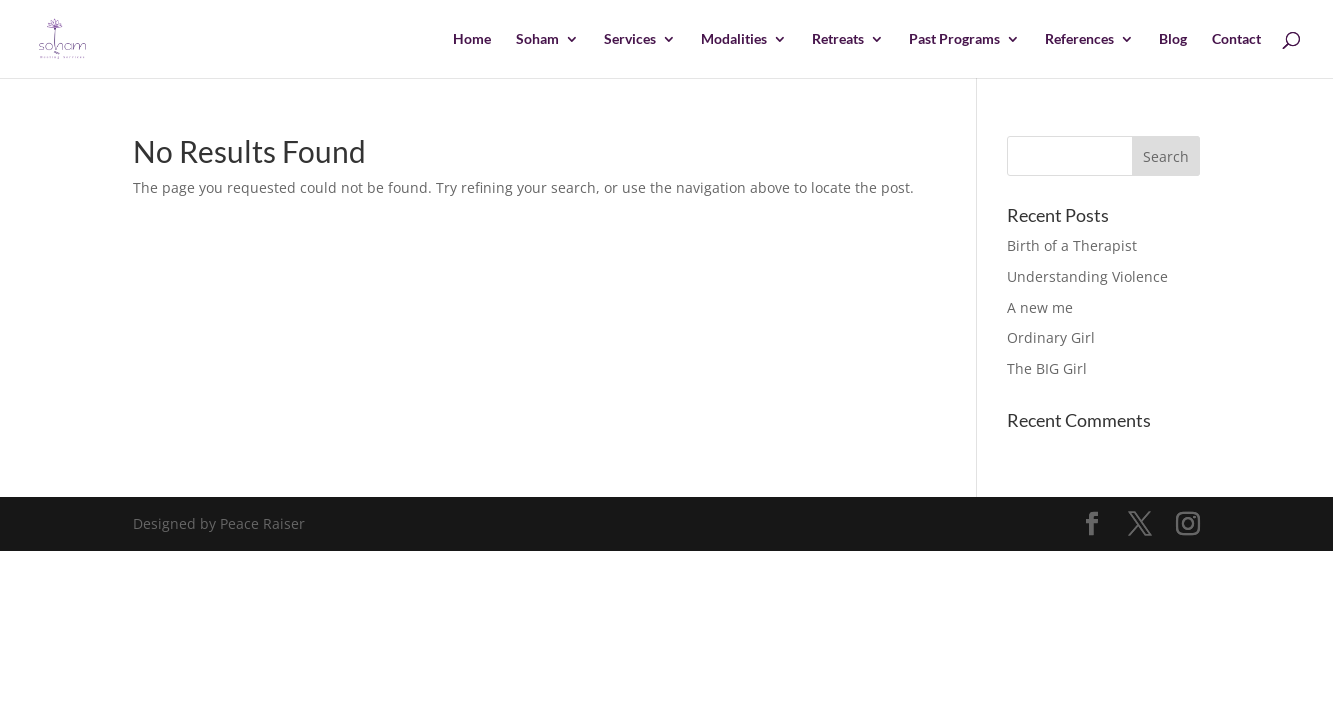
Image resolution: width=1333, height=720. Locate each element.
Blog (1173, 39)
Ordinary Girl (1051, 337)
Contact (1236, 39)
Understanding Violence (1087, 276)
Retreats (838, 39)
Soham (537, 39)
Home (472, 39)
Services (630, 39)
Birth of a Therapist (1072, 245)
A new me (1040, 307)
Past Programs (954, 39)
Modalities (734, 39)
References (1079, 39)
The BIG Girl (1047, 368)
